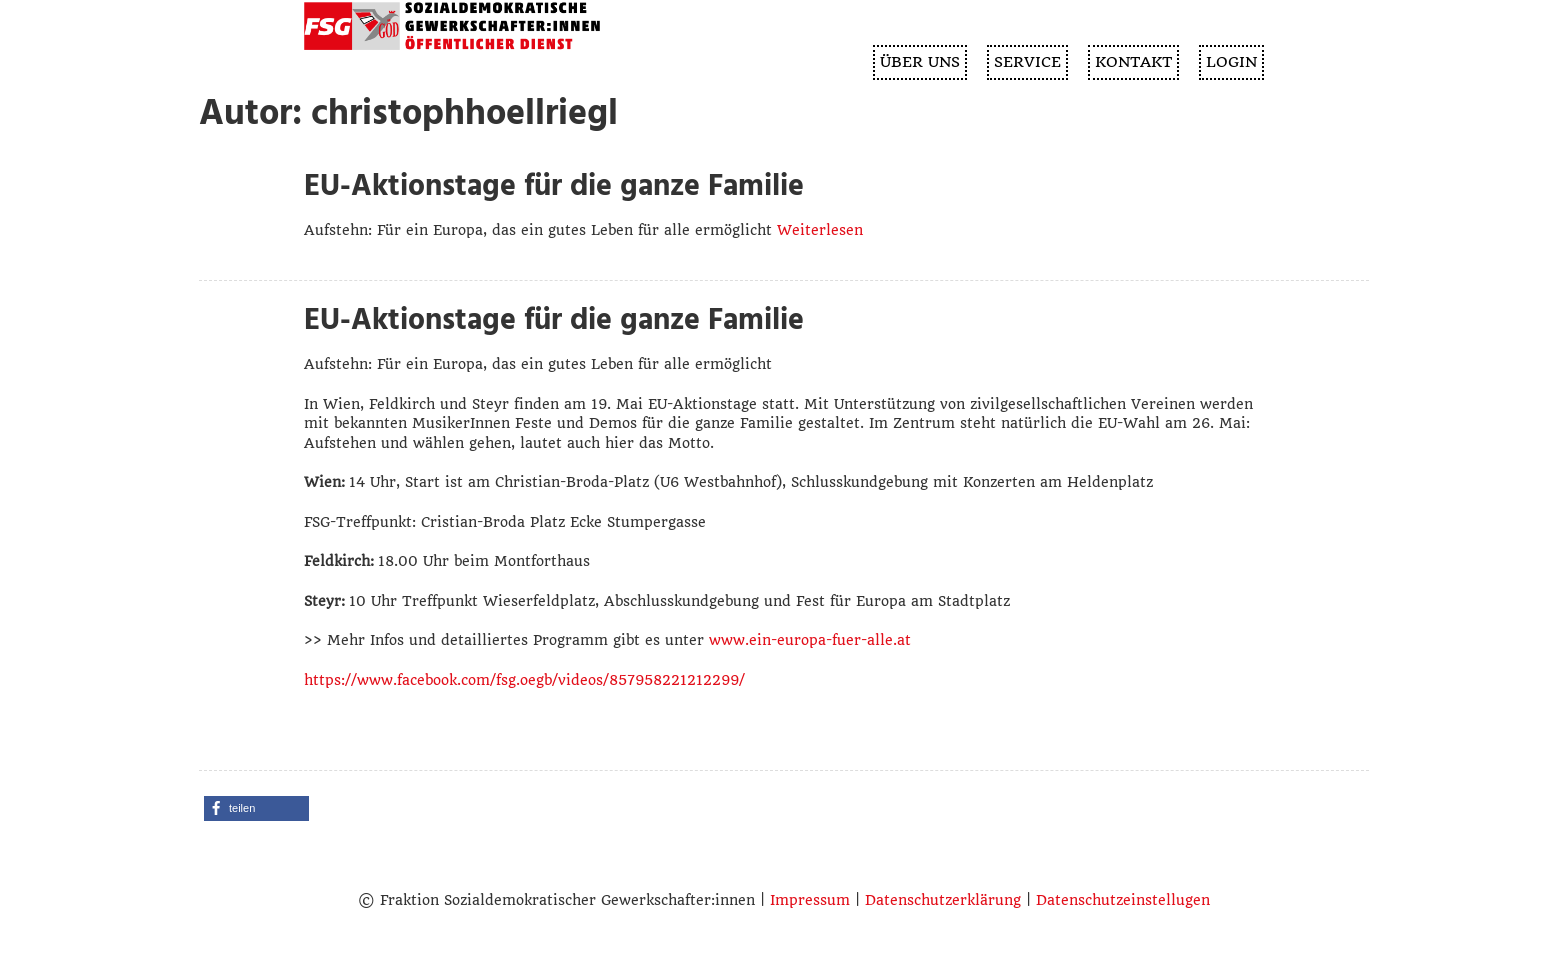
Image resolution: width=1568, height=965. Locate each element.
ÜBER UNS (920, 62)
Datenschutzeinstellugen (1123, 900)
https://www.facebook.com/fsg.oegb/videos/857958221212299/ (524, 680)
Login (1231, 62)
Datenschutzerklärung (943, 900)
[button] (256, 808)
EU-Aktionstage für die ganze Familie (554, 186)
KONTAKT (1133, 62)
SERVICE (1027, 62)
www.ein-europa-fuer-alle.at (810, 640)
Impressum (810, 900)
